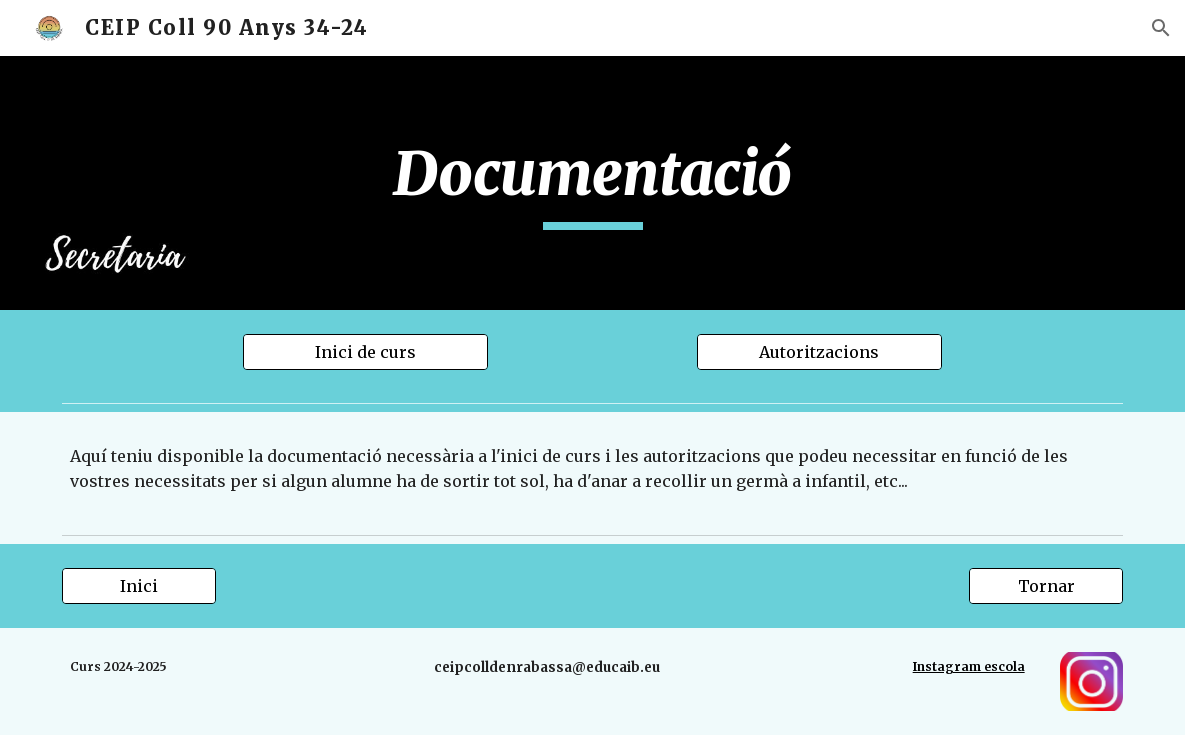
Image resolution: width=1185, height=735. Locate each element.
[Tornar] (1046, 586)
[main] (592, 183)
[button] (1161, 28)
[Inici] (139, 586)
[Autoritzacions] (819, 352)
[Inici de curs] (365, 352)
